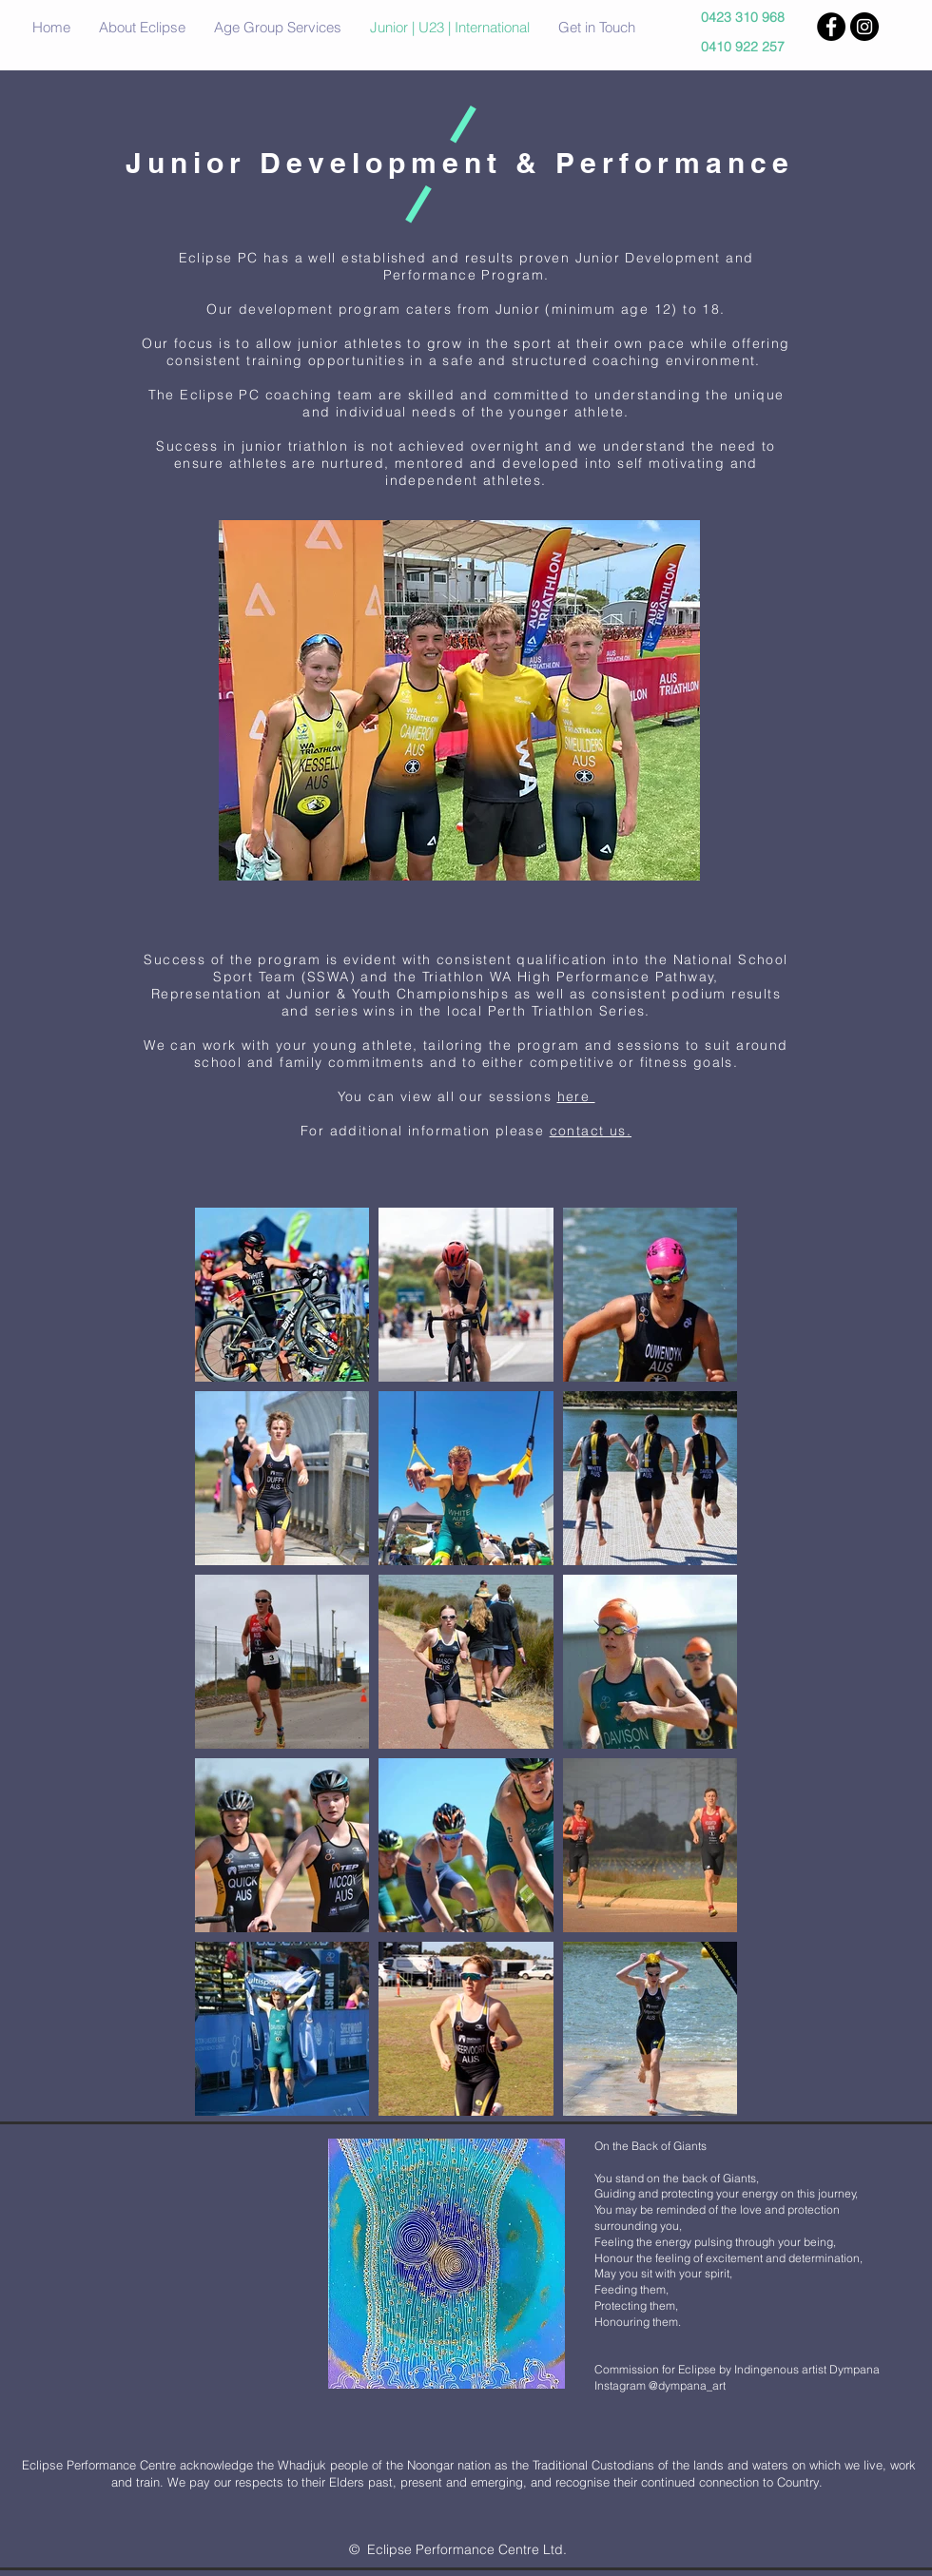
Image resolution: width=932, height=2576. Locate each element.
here (576, 1096)
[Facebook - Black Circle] (831, 26)
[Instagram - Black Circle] (864, 26)
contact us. (590, 1130)
